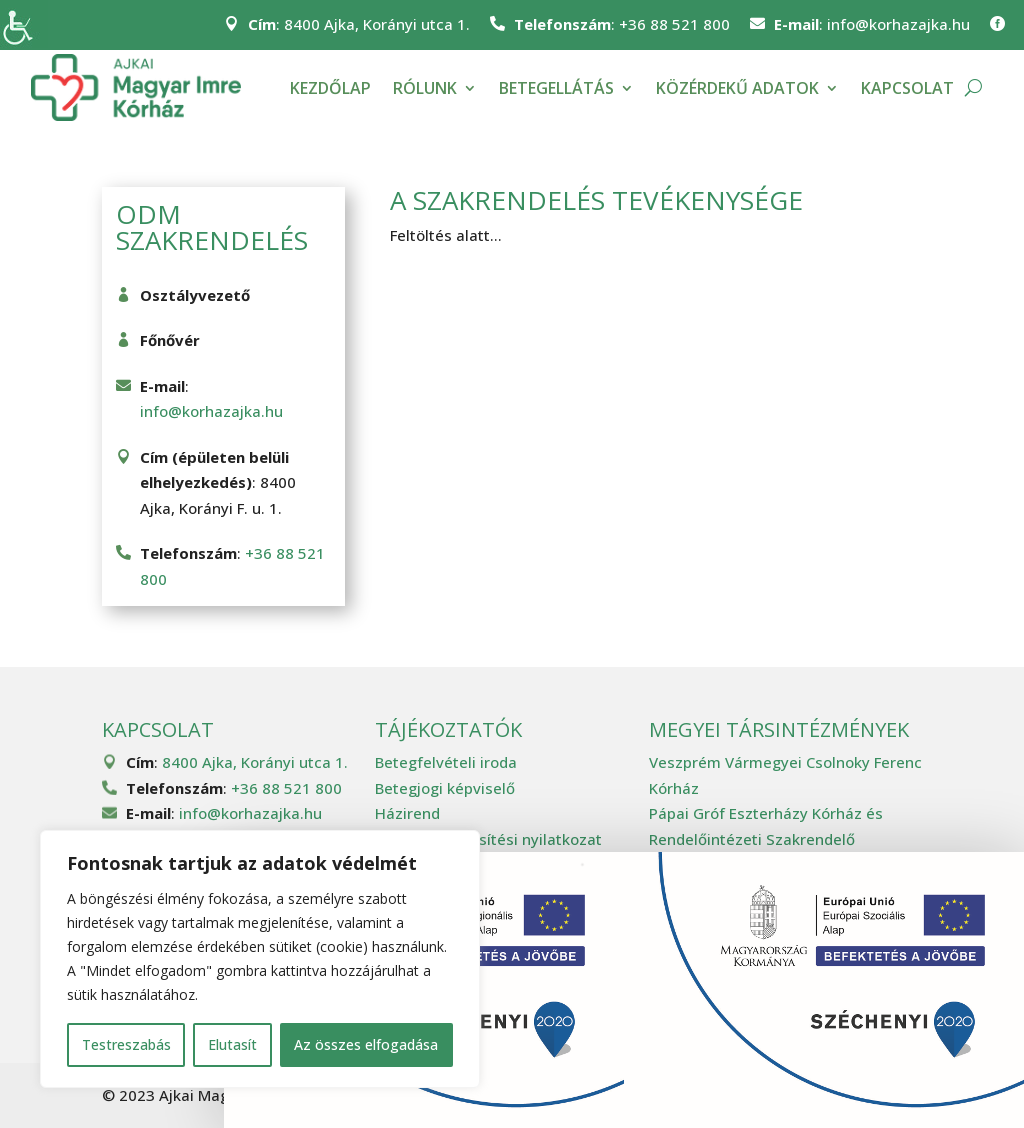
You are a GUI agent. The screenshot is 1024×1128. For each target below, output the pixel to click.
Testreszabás (126, 1044)
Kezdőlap (330, 88)
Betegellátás (556, 88)
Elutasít (232, 1044)
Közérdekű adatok (737, 88)
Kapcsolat (907, 88)
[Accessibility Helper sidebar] (24, 24)
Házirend (407, 813)
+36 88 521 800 (674, 24)
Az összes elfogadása (366, 1044)
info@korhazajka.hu (898, 24)
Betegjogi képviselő (445, 788)
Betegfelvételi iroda (446, 762)
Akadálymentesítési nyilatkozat (488, 839)
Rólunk (425, 88)
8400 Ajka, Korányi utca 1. (377, 24)
